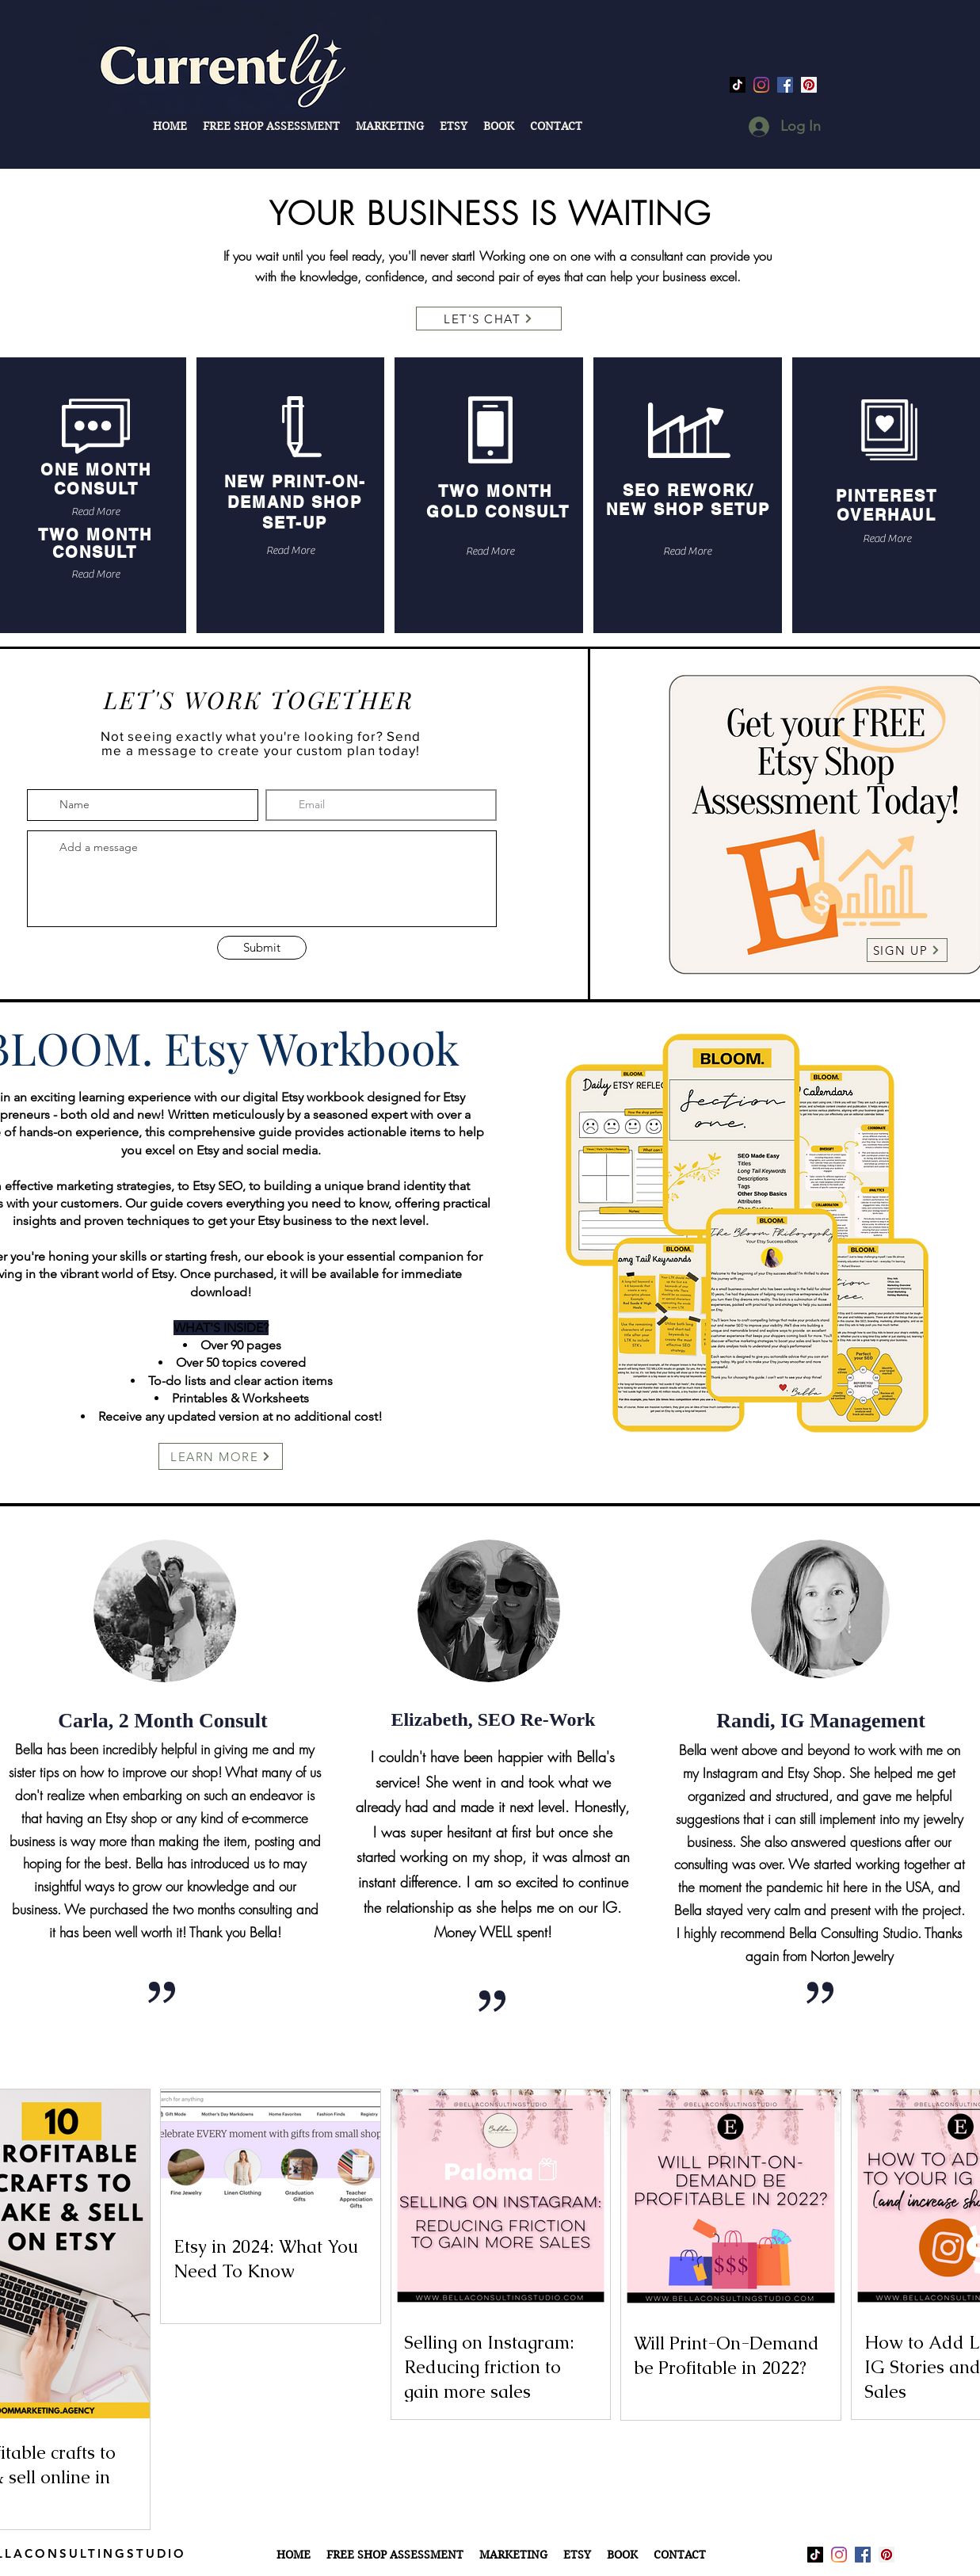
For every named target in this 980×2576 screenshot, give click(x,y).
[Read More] (95, 512)
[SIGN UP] (907, 950)
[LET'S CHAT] (489, 318)
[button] (390, 126)
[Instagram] (761, 85)
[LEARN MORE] (220, 1456)
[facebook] (785, 85)
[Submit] (262, 948)
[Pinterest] (809, 85)
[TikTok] (737, 85)
